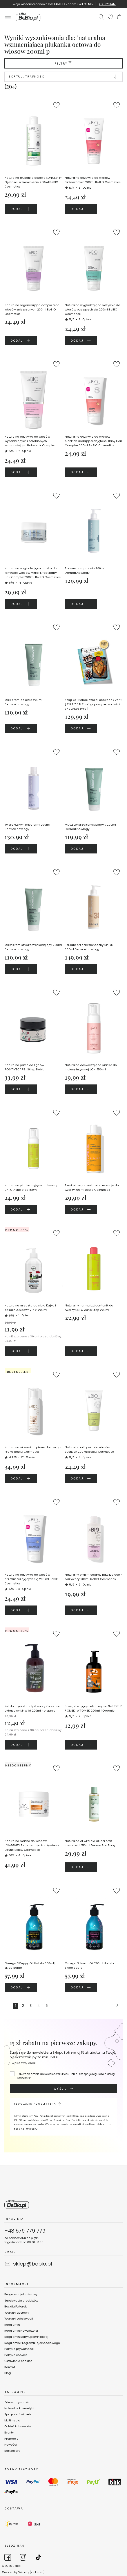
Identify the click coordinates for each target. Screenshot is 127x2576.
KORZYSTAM (107, 4)
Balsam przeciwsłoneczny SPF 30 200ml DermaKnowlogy (89, 947)
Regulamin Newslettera (21, 2331)
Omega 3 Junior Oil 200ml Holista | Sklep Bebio (90, 1965)
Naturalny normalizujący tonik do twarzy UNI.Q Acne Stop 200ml (89, 1307)
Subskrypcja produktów (21, 2300)
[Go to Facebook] (7, 2558)
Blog (7, 2373)
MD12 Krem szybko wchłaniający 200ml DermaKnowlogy (33, 947)
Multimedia (12, 2420)
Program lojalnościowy (20, 2294)
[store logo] (57, 17)
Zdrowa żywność (16, 2402)
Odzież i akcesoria (17, 2426)
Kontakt (9, 2367)
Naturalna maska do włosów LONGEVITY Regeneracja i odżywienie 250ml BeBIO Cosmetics (32, 1845)
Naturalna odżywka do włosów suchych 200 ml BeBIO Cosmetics (89, 1449)
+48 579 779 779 (24, 2230)
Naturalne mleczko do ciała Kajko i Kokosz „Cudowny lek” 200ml (30, 1307)
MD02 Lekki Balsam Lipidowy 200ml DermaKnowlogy (90, 827)
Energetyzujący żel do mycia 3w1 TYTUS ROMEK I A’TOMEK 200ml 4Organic (94, 1708)
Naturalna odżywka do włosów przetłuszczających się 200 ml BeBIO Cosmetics (31, 1579)
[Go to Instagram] (23, 2558)
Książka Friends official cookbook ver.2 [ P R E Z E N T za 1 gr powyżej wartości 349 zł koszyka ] (93, 704)
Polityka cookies (15, 2355)
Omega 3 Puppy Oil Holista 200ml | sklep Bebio (30, 1965)
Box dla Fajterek (15, 2306)
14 (25, 582)
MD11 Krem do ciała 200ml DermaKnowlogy (23, 702)
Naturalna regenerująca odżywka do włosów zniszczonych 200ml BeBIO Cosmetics (32, 309)
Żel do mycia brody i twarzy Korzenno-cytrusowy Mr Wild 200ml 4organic (33, 1708)
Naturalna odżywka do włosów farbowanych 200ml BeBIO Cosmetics (93, 180)
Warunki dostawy (16, 2313)
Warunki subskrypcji (18, 2318)
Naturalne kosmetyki (19, 2408)
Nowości (10, 2445)
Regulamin (12, 2325)
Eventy (9, 2432)
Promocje (11, 2439)
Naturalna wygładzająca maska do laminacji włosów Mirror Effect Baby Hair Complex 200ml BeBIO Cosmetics (33, 572)
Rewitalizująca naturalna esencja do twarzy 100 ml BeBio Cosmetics (92, 1187)
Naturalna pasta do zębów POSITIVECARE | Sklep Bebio (25, 1067)
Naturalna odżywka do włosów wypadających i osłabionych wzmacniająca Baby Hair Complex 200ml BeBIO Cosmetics (30, 441)
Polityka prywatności (19, 2349)
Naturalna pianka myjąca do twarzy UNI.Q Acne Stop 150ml (31, 1187)
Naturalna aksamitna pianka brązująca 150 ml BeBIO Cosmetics (33, 1449)
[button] (56, 108)
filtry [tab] (63, 63)
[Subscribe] (63, 2088)
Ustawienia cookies (18, 2361)
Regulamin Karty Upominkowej (26, 2337)
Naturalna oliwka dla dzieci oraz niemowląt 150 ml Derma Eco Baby (90, 1843)
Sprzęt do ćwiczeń (17, 2414)
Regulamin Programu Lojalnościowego (32, 2343)
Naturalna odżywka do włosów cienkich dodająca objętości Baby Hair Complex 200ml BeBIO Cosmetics (93, 441)
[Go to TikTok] (38, 2558)
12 (27, 1457)
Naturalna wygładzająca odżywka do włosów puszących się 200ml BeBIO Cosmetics (92, 309)
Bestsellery (12, 2451)
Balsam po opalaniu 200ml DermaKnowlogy (84, 570)
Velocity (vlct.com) (31, 2572)
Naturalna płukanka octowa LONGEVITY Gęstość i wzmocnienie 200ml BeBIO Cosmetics (33, 182)
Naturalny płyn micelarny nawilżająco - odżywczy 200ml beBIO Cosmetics (93, 1577)
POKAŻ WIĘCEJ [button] (26, 2129)
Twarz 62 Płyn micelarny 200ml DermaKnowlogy (27, 827)
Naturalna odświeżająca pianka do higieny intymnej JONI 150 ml (91, 1067)
